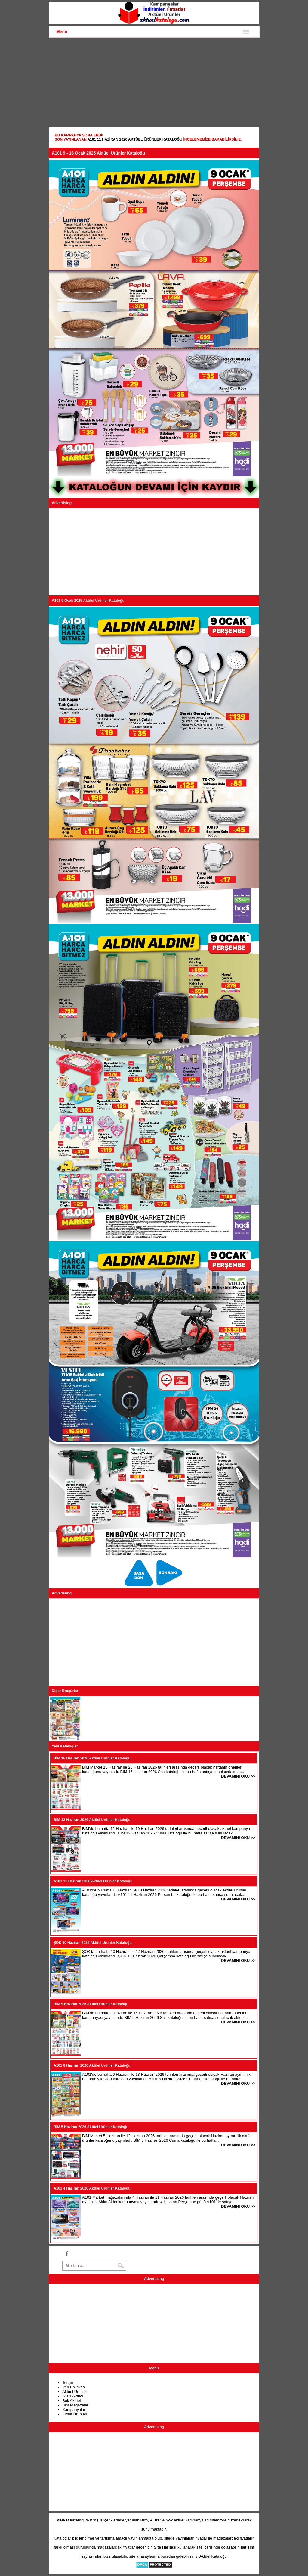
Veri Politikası (74, 2387)
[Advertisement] (154, 83)
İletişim (68, 2382)
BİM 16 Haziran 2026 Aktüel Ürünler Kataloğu (92, 1758)
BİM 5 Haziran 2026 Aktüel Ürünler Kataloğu (91, 2127)
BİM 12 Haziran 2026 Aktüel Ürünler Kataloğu (92, 1820)
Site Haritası (165, 2547)
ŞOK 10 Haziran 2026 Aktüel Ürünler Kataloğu (93, 1943)
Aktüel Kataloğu (213, 2556)
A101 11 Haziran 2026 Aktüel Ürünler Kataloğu (134, 139)
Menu (61, 31)
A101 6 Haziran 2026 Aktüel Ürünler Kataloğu (92, 2065)
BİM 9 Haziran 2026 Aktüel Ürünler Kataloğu (91, 2004)
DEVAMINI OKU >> (238, 1776)
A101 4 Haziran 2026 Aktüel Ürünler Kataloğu (92, 2188)
